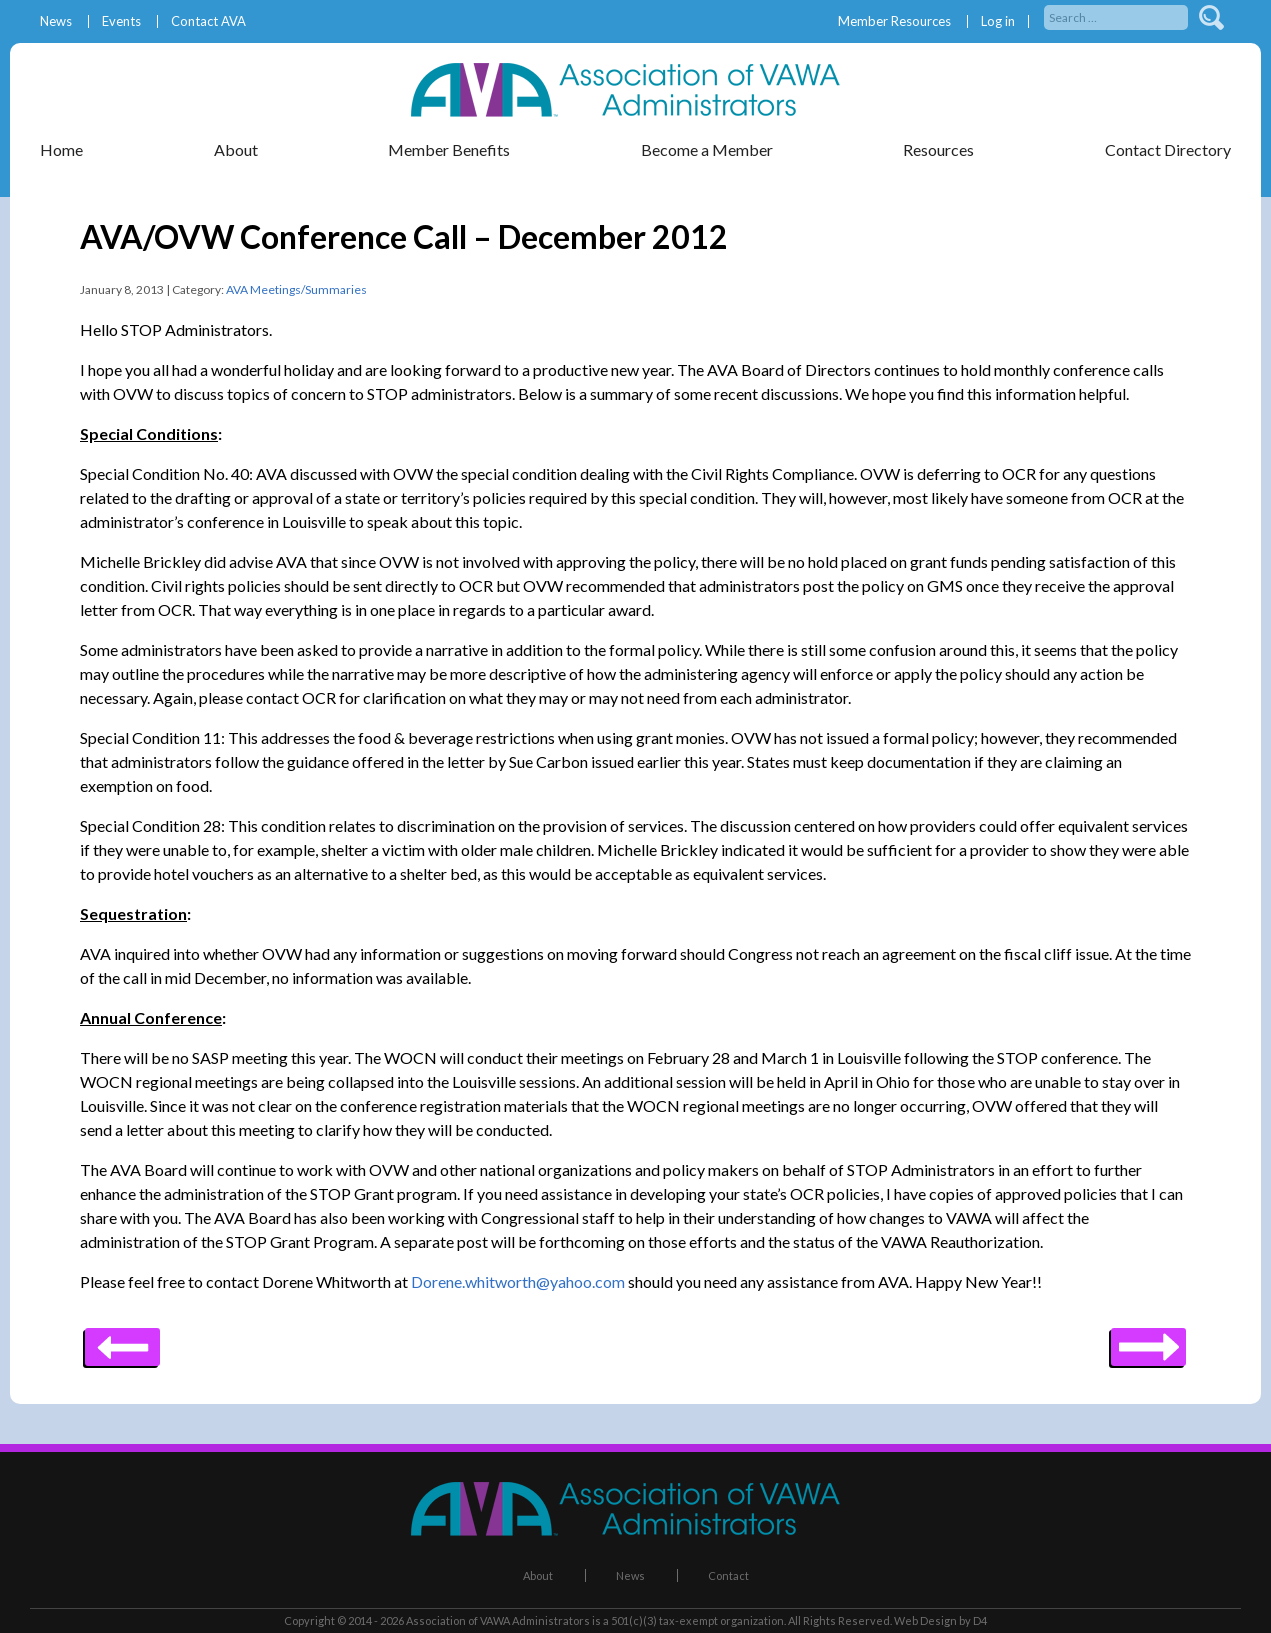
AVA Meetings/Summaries (296, 289)
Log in (998, 21)
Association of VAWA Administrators (498, 1620)
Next (122, 1340)
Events (121, 21)
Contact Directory (1168, 149)
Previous (1148, 1340)
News (56, 21)
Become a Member (707, 149)
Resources (938, 149)
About (236, 149)
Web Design (925, 1620)
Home (61, 149)
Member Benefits (449, 149)
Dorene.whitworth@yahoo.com (518, 1281)
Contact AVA (208, 21)
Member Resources (894, 21)
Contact (728, 1575)
